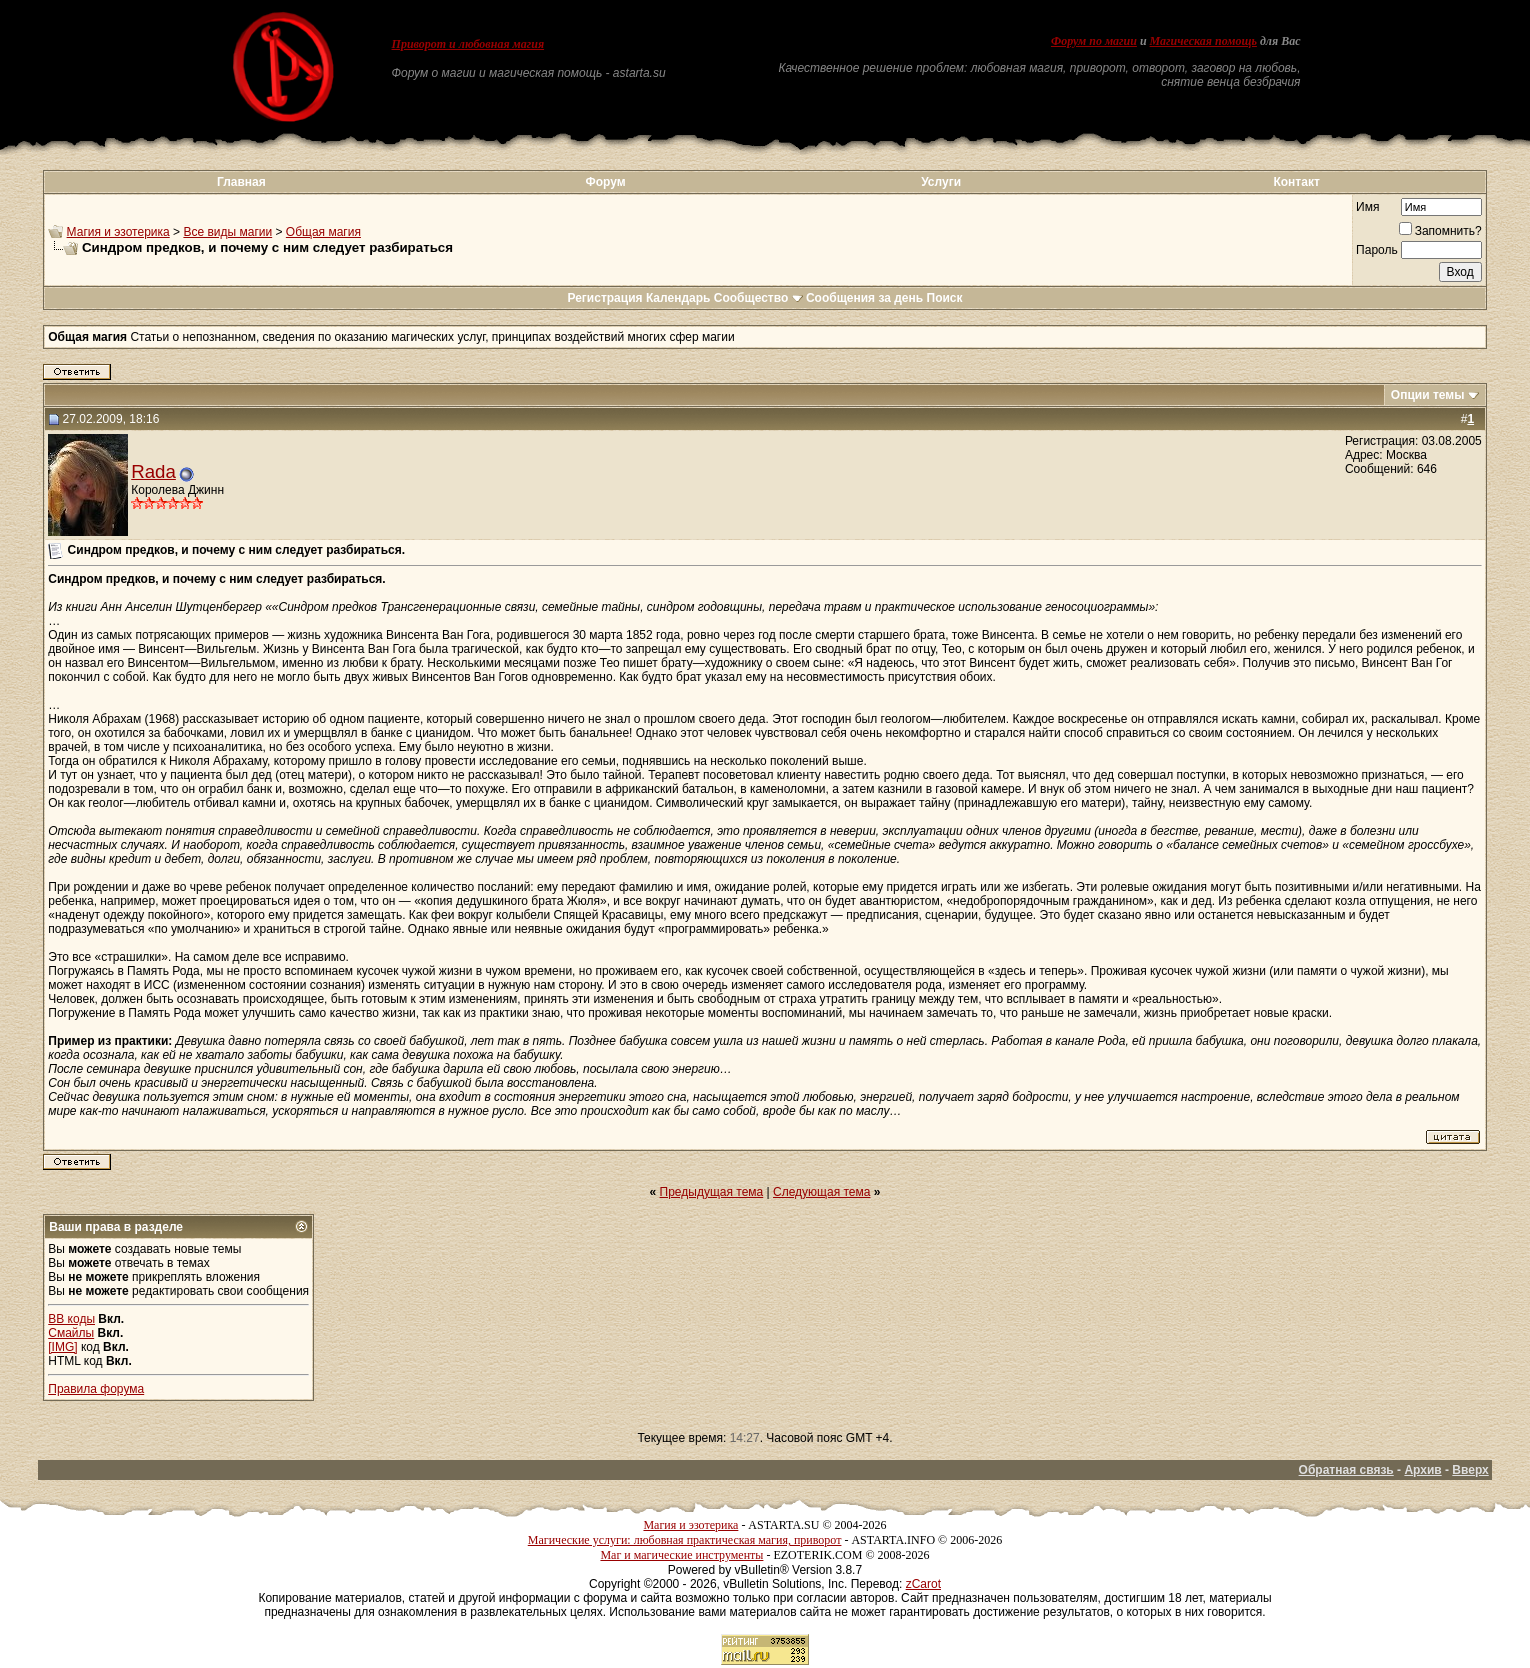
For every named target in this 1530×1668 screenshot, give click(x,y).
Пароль (1377, 250)
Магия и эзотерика (118, 232)
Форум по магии (1094, 41)
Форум (606, 182)
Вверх (1470, 1470)
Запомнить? (1440, 231)
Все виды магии (227, 232)
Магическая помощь (1203, 41)
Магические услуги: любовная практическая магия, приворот (685, 1540)
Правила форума (96, 1389)
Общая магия (323, 232)
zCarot (923, 1584)
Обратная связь (1346, 1470)
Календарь (678, 298)
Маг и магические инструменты (681, 1555)
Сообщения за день (864, 298)
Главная (241, 182)
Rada (153, 471)
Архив (1422, 1470)
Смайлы (71, 1333)
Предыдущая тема (712, 1192)
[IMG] (62, 1347)
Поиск (945, 298)
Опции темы (1428, 395)
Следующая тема (821, 1192)
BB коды (71, 1319)
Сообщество (758, 298)
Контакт (1296, 182)
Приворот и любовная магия (468, 44)
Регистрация (604, 298)
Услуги (941, 182)
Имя (1367, 207)
